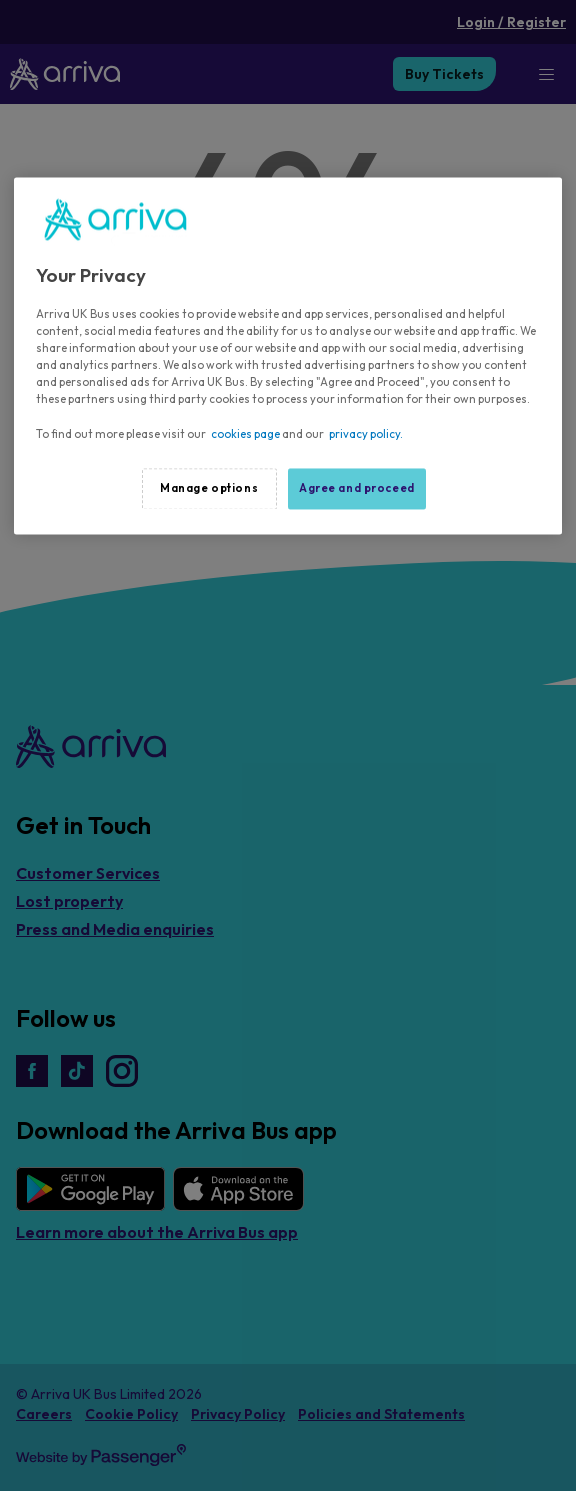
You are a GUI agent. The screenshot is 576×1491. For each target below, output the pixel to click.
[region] (287, 356)
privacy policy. (366, 434)
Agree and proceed (357, 488)
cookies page (245, 434)
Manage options (209, 488)
